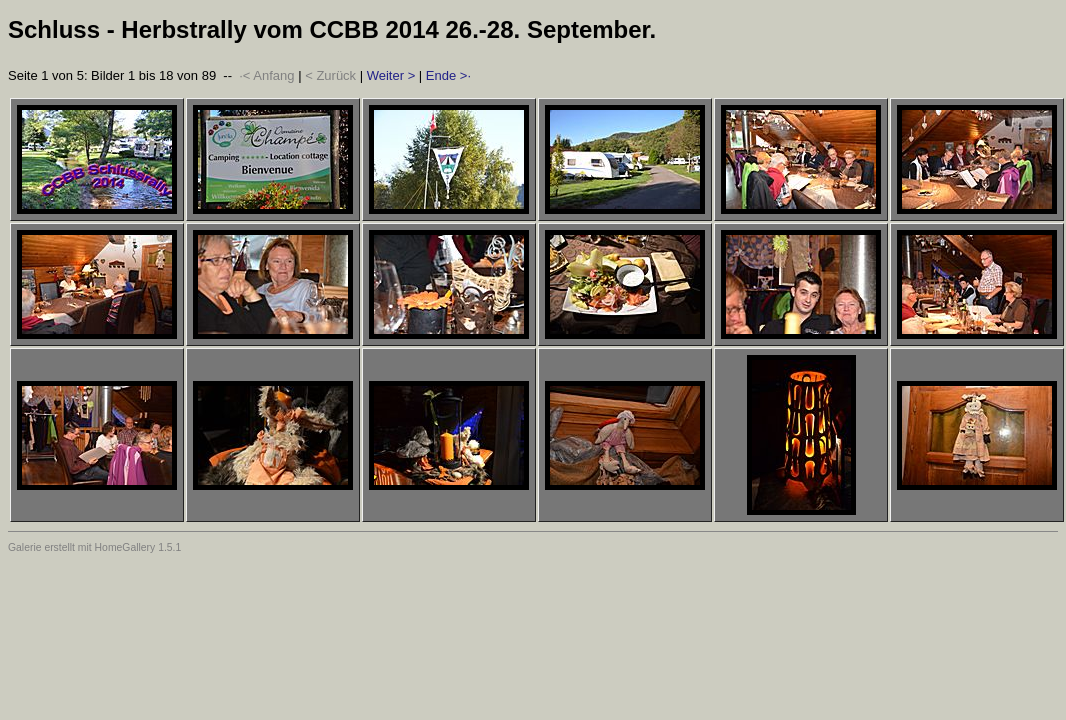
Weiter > (391, 75)
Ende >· (448, 75)
